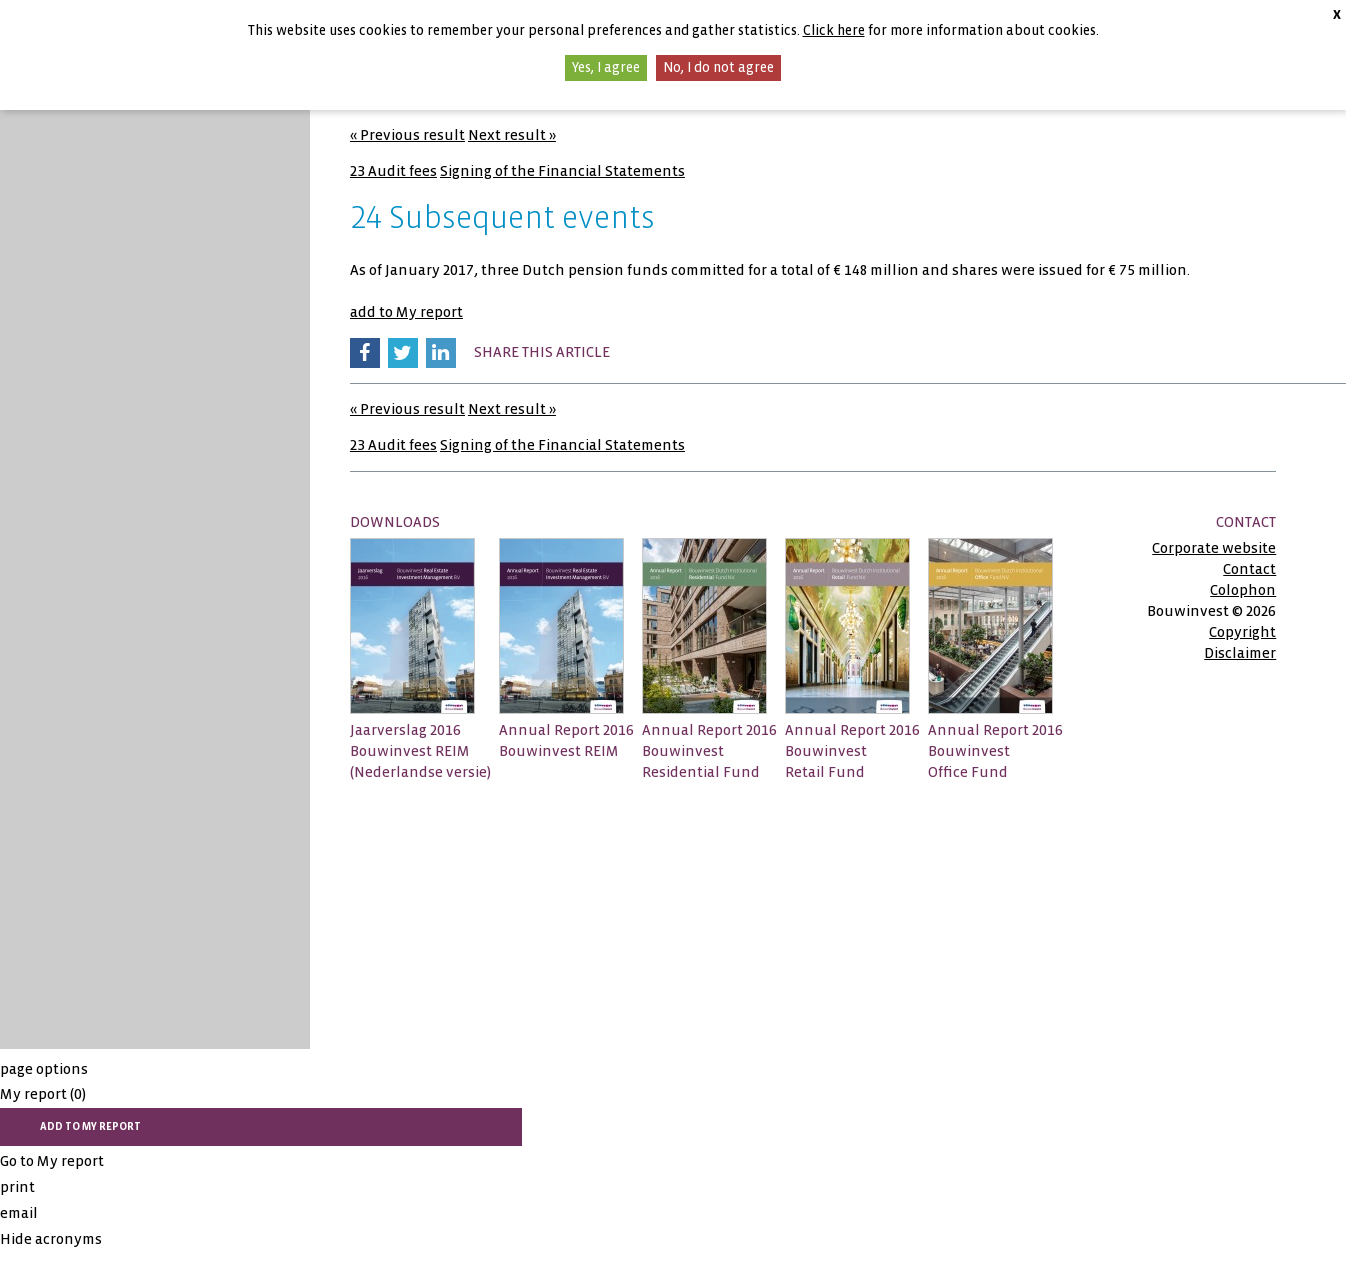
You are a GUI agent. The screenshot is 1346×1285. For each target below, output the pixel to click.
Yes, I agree (606, 67)
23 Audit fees (393, 171)
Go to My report (52, 1161)
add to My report (406, 312)
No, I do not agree (718, 67)
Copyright (1242, 632)
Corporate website (1214, 548)
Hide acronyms (51, 1239)
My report (43, 1094)
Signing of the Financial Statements (562, 171)
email (19, 1213)
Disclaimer (1240, 653)
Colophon (1243, 590)
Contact (1249, 569)
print (17, 1187)
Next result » (512, 135)
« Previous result (407, 135)
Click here (834, 30)
